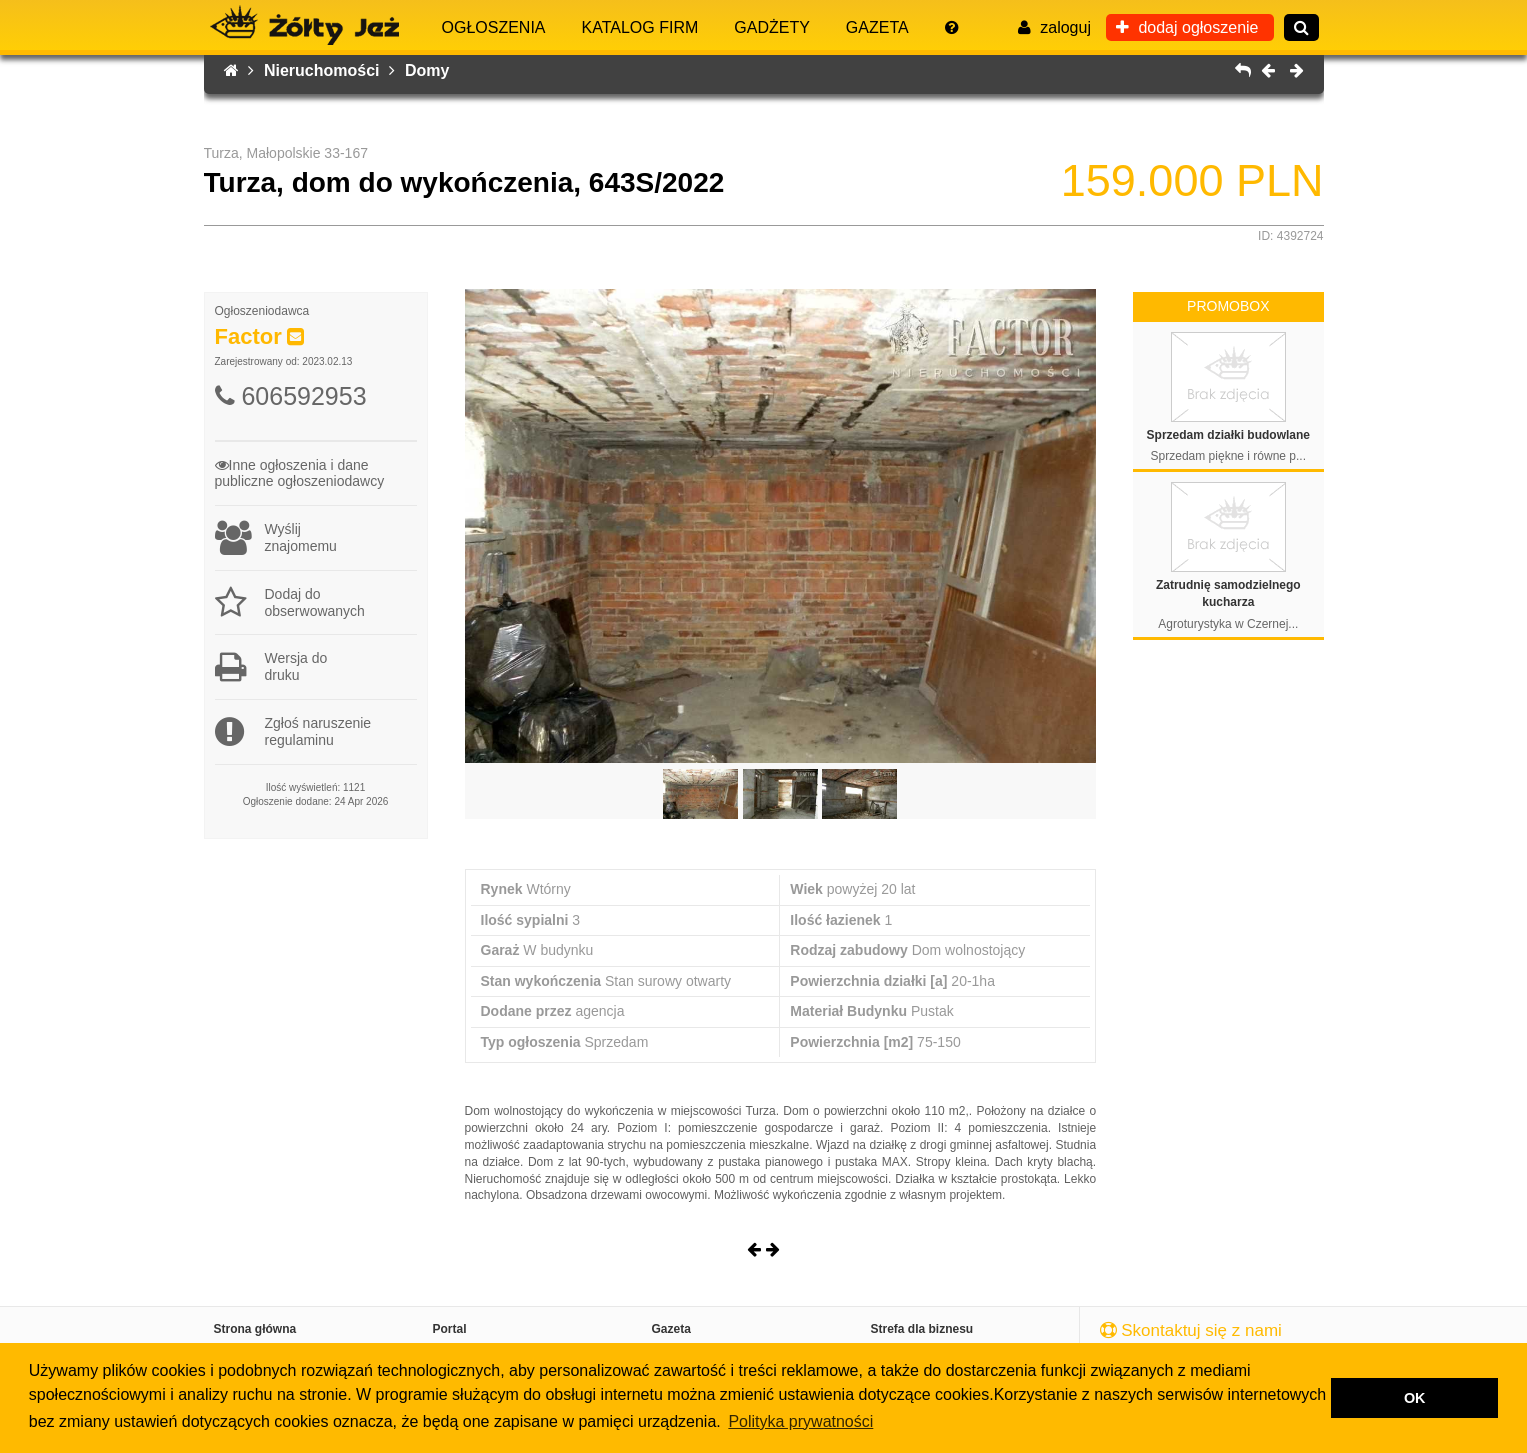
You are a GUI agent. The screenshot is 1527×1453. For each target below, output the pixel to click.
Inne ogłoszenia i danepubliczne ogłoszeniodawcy (300, 473)
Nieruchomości (329, 70)
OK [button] (1415, 1398)
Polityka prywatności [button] (800, 1421)
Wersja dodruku (271, 667)
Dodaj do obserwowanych (290, 603)
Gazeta (877, 27)
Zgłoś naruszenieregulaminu (293, 732)
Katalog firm (640, 27)
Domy (427, 70)
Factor (248, 336)
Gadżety (772, 27)
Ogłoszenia (494, 27)
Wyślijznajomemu (276, 538)
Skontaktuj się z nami (1191, 1330)
